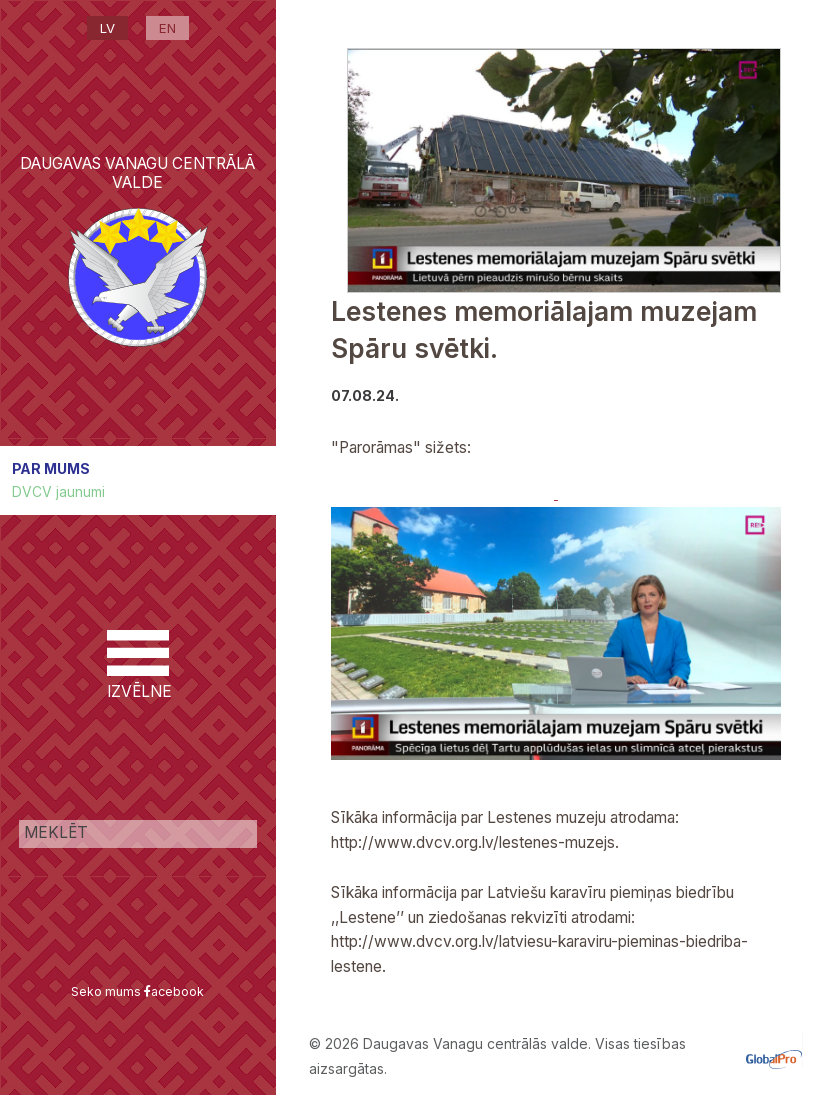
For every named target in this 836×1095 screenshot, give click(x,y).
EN (167, 28)
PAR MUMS (51, 468)
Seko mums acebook (137, 991)
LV (107, 28)
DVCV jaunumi (58, 491)
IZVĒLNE (138, 665)
